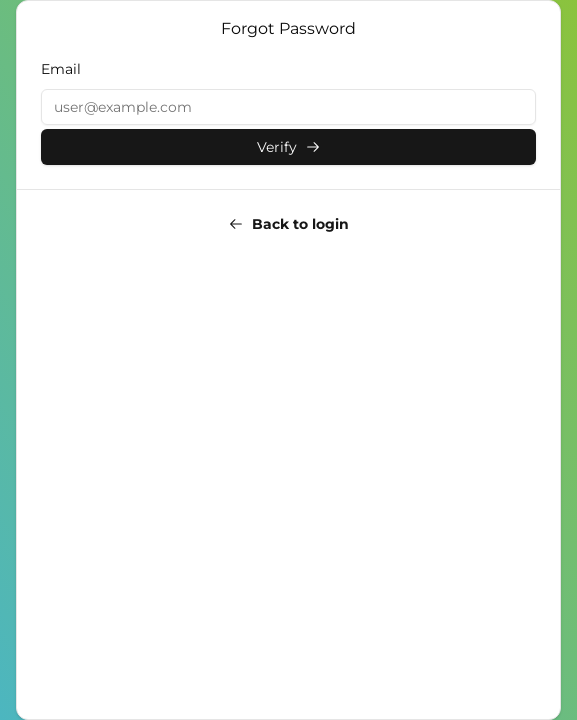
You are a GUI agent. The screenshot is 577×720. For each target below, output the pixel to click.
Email (61, 69)
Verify (289, 147)
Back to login (288, 224)
